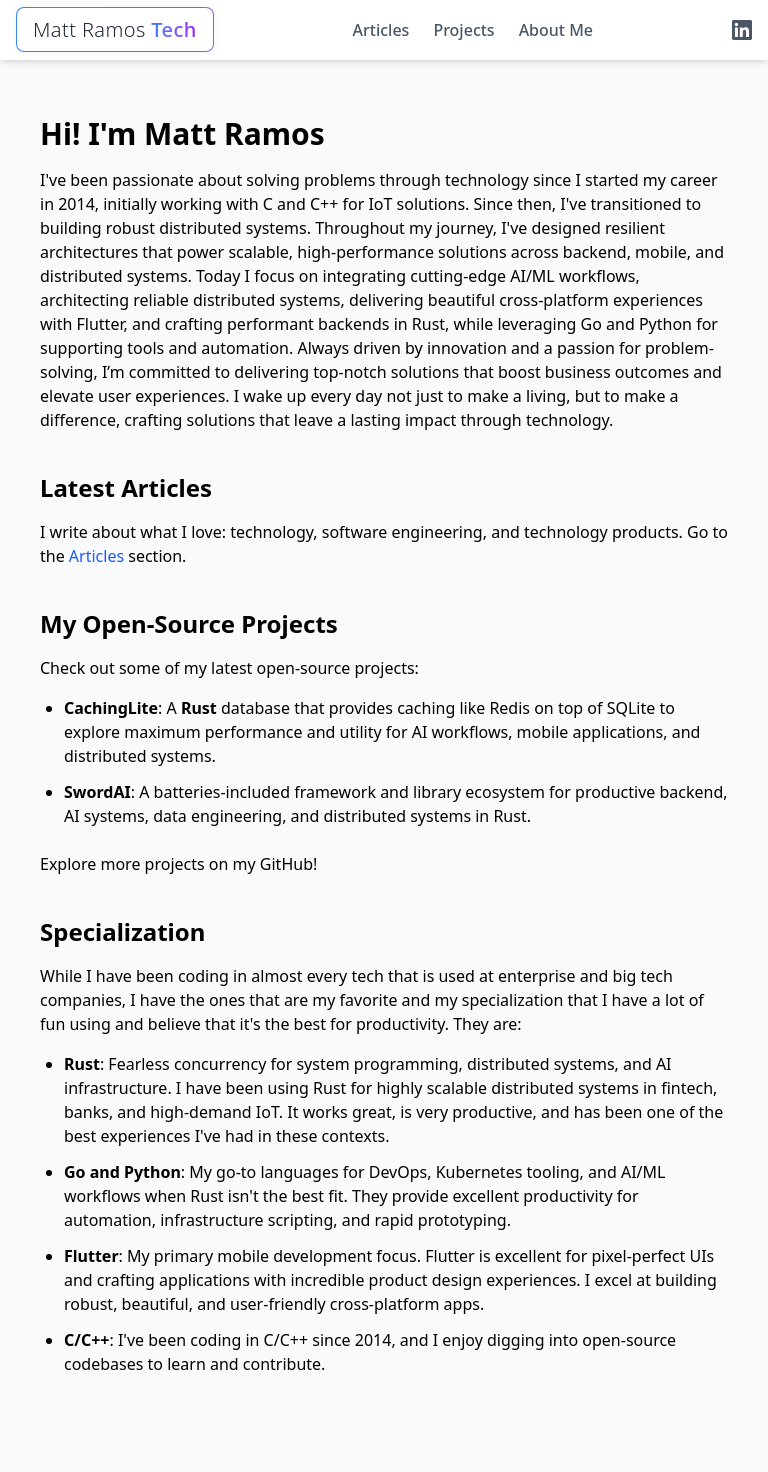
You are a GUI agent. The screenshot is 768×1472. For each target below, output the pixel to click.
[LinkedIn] (742, 30)
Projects (463, 30)
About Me (556, 30)
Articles (381, 30)
